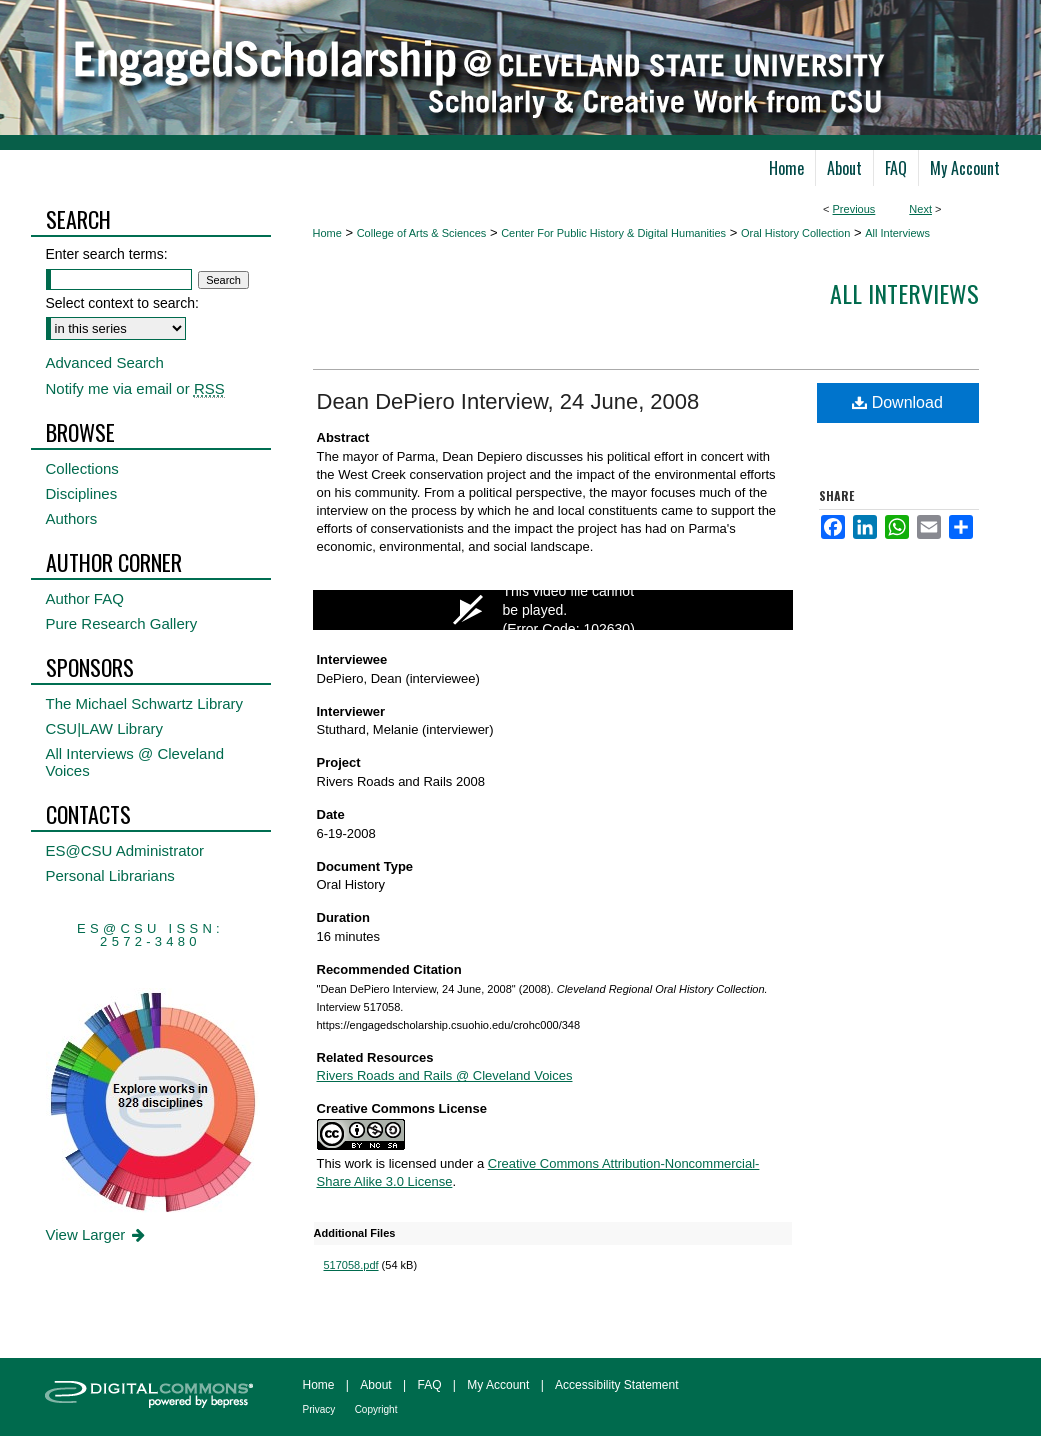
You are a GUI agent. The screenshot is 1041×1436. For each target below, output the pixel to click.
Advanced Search (105, 362)
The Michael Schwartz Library (145, 703)
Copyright (376, 1409)
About (375, 1385)
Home (327, 233)
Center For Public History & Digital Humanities (613, 233)
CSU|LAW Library (105, 728)
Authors (72, 518)
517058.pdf (351, 1265)
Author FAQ (85, 598)
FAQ (429, 1385)
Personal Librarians (110, 875)
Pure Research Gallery (122, 623)
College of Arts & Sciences (422, 233)
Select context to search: (122, 303)
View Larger (97, 1234)
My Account (498, 1385)
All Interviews (897, 233)
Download (897, 402)
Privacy (319, 1409)
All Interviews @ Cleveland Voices (135, 762)
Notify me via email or (135, 388)
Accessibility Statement (616, 1385)
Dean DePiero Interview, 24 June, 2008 (508, 401)
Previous (854, 209)
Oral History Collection (795, 233)
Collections (82, 468)
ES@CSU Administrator (125, 850)
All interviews (904, 293)
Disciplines (82, 493)
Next (920, 209)
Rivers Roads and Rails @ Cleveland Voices (445, 1075)
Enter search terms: (107, 254)
